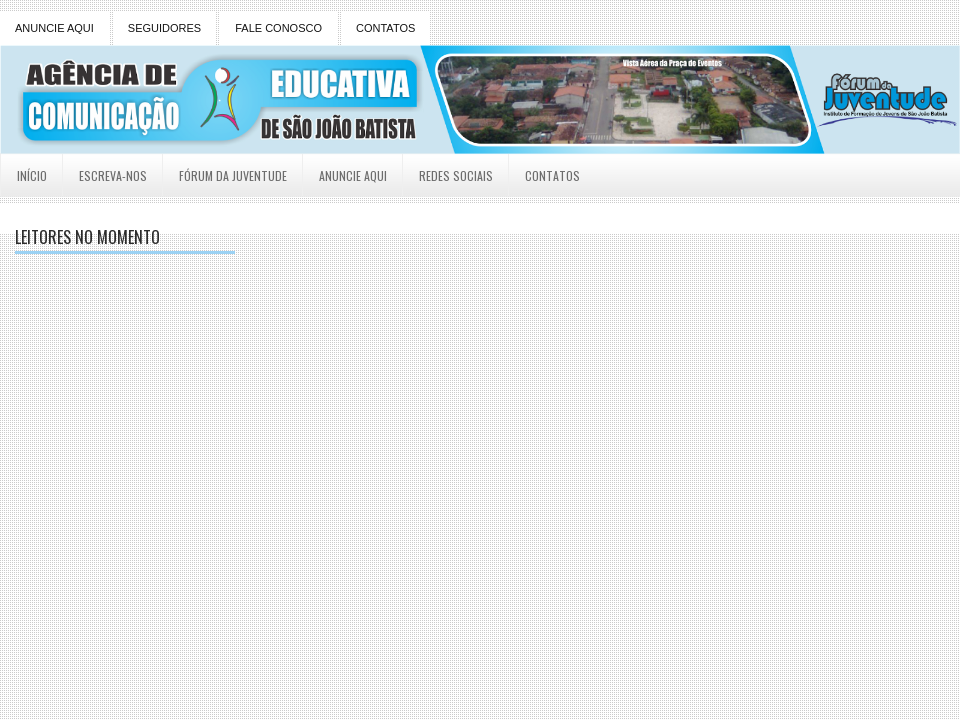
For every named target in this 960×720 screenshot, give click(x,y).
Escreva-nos (113, 175)
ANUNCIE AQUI (54, 28)
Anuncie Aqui (353, 175)
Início (32, 175)
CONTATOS (385, 28)
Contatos (552, 175)
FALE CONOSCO (278, 28)
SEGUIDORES (164, 28)
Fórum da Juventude (233, 175)
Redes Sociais (456, 175)
